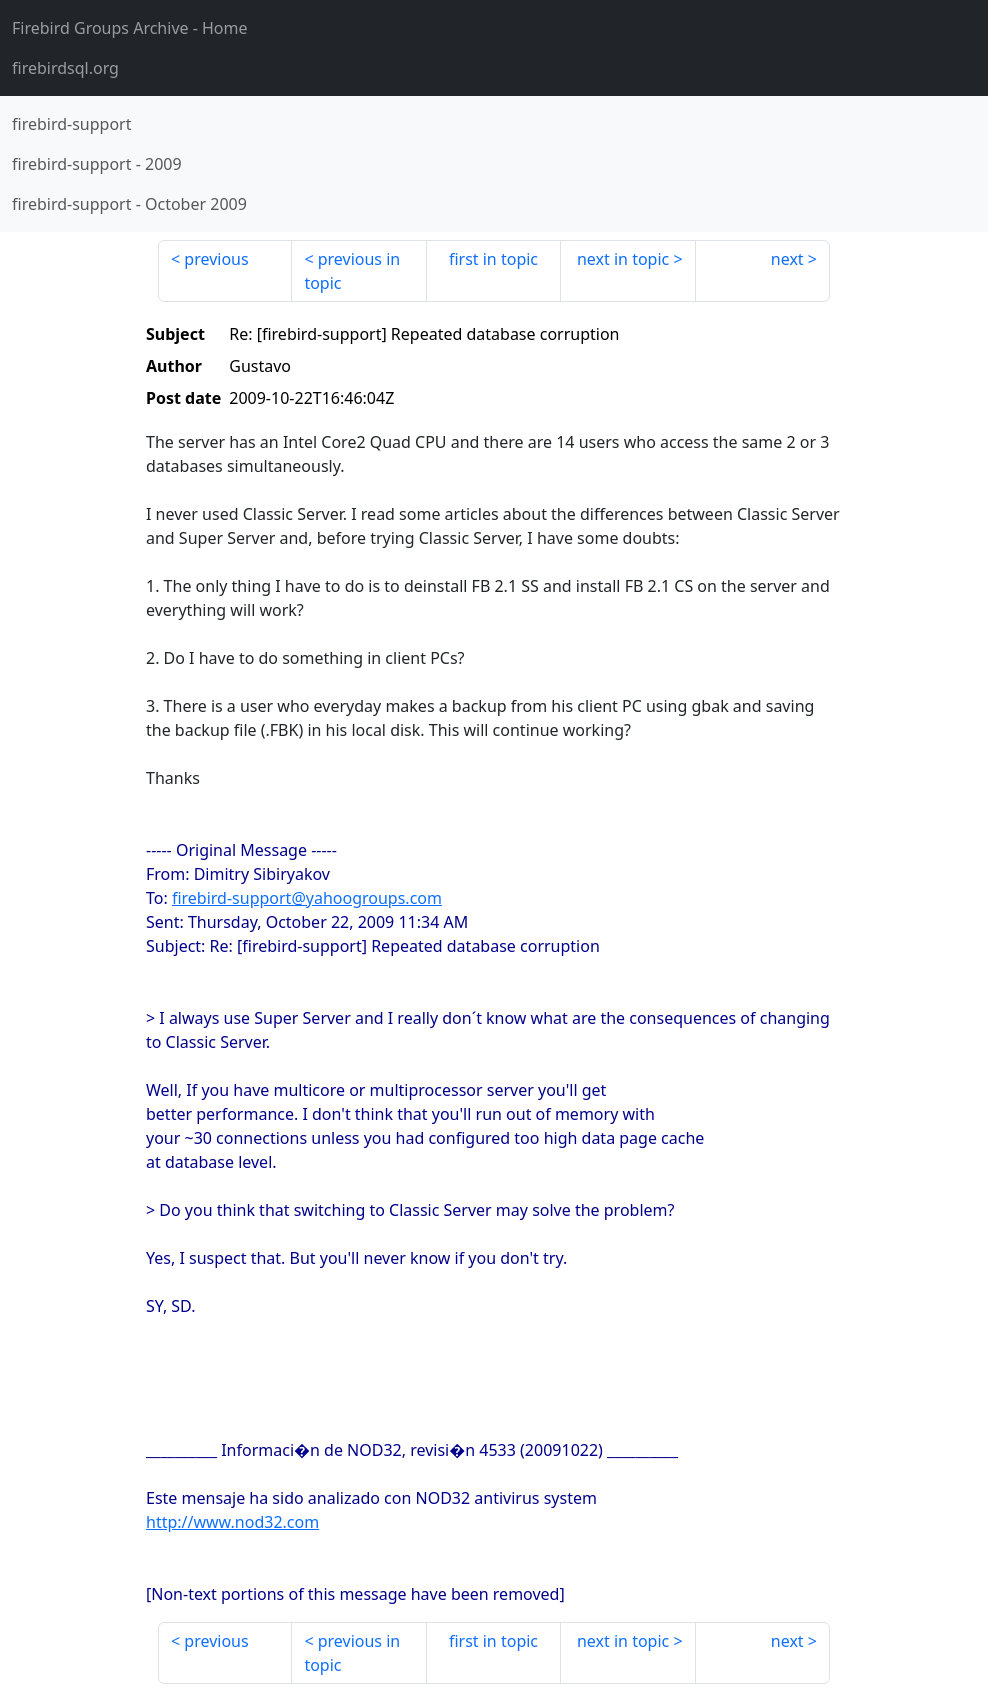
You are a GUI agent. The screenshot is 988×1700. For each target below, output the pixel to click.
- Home (130, 28)
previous (216, 259)
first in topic (493, 259)
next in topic (623, 259)
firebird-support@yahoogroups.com (307, 898)
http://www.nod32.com (232, 1522)
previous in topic (352, 271)
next (787, 259)
